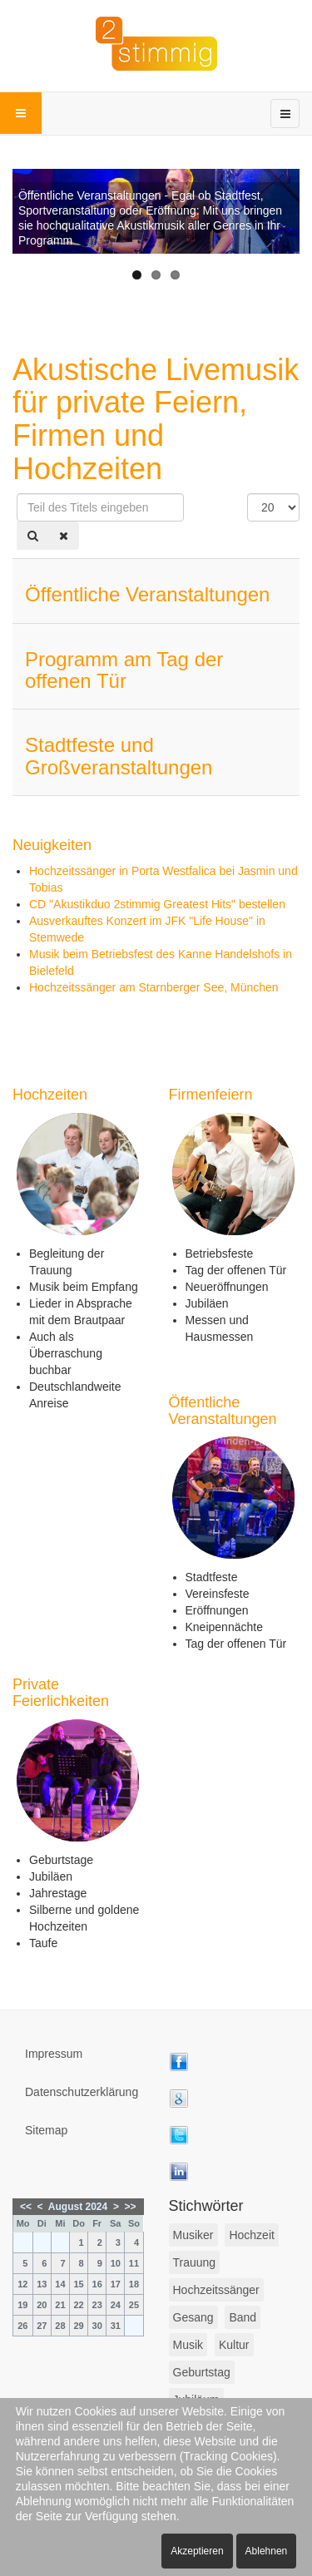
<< (26, 2207)
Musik (188, 2344)
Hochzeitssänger (216, 2290)
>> (130, 2207)
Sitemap (46, 2130)
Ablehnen (266, 2551)
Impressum (53, 2053)
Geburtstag (201, 2372)
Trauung (194, 2262)
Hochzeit (251, 2235)
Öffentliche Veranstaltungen (147, 594)
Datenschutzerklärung (81, 2092)
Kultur (234, 2344)
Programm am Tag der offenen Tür (124, 670)
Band (242, 2317)
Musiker (193, 2235)
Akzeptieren (197, 2551)
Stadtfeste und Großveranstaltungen (118, 756)
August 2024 (77, 2207)
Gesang (193, 2317)
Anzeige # (247, 493)
